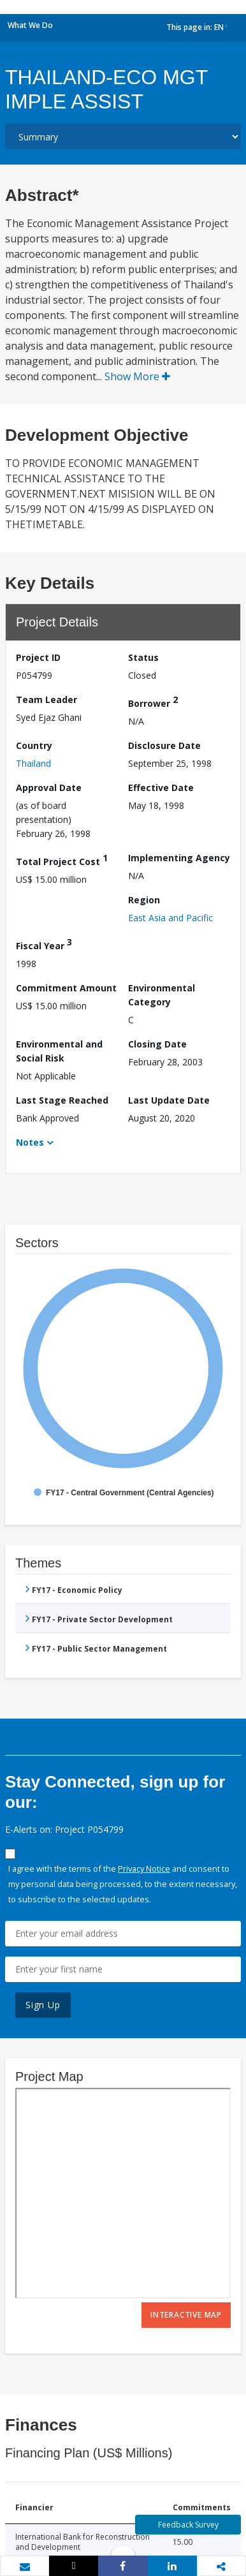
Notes (30, 1142)
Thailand (33, 763)
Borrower (153, 701)
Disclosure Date (164, 745)
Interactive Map (186, 2314)
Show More (137, 376)
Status (143, 657)
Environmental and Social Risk (59, 1051)
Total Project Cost (62, 860)
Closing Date (157, 1044)
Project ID (38, 657)
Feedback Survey (188, 2524)
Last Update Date (169, 1100)
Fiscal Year (44, 944)
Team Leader (46, 699)
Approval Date (49, 787)
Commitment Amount (66, 988)
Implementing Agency (179, 858)
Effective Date (161, 787)
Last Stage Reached (62, 1100)
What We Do (30, 25)
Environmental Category (161, 995)
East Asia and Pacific (170, 918)
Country (34, 745)
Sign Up (43, 2005)
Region (144, 900)
